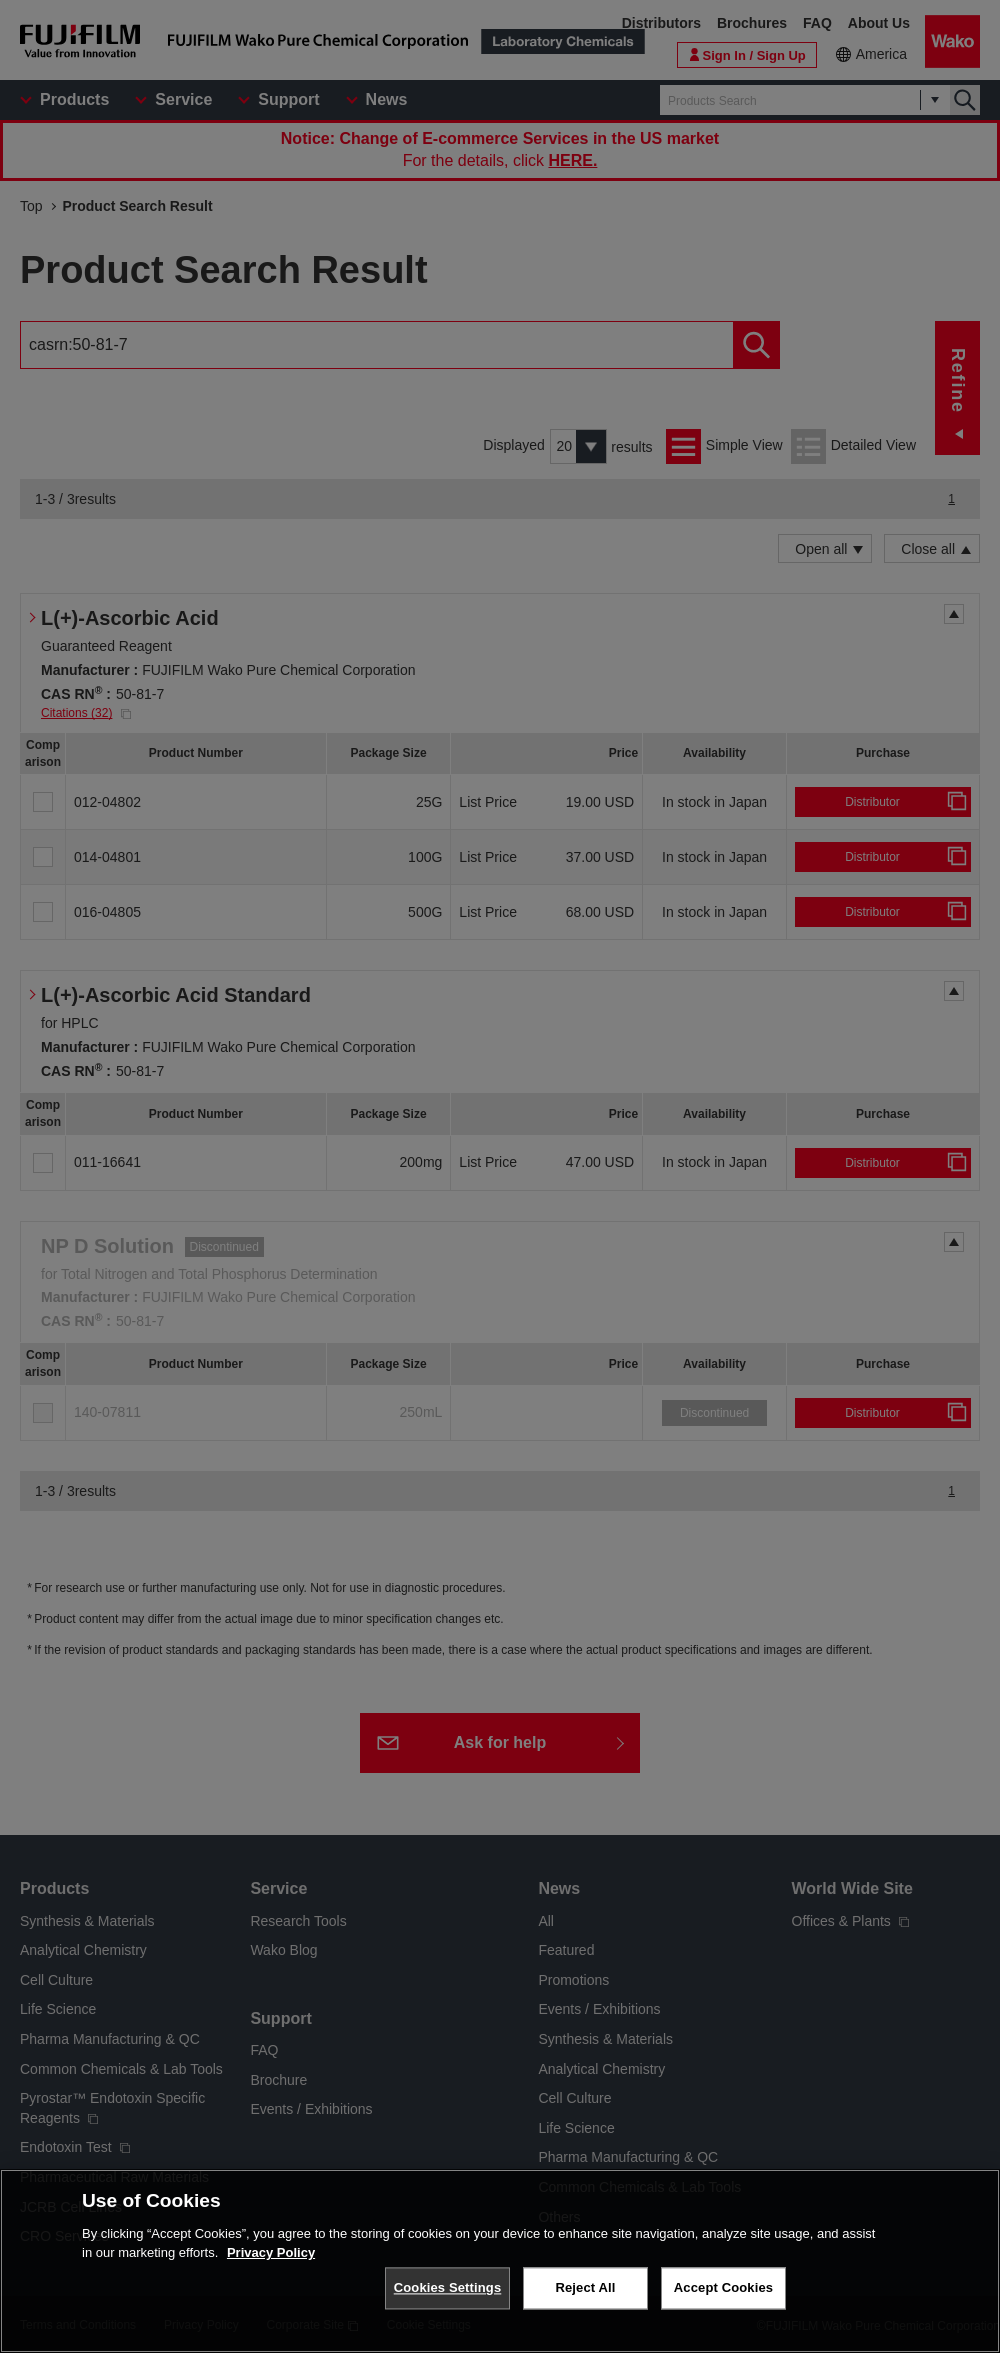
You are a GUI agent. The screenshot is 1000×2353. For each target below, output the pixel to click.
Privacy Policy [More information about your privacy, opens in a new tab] (271, 2252)
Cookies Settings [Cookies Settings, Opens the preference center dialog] (448, 2287)
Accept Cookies (723, 2287)
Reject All (585, 2287)
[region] (500, 2261)
